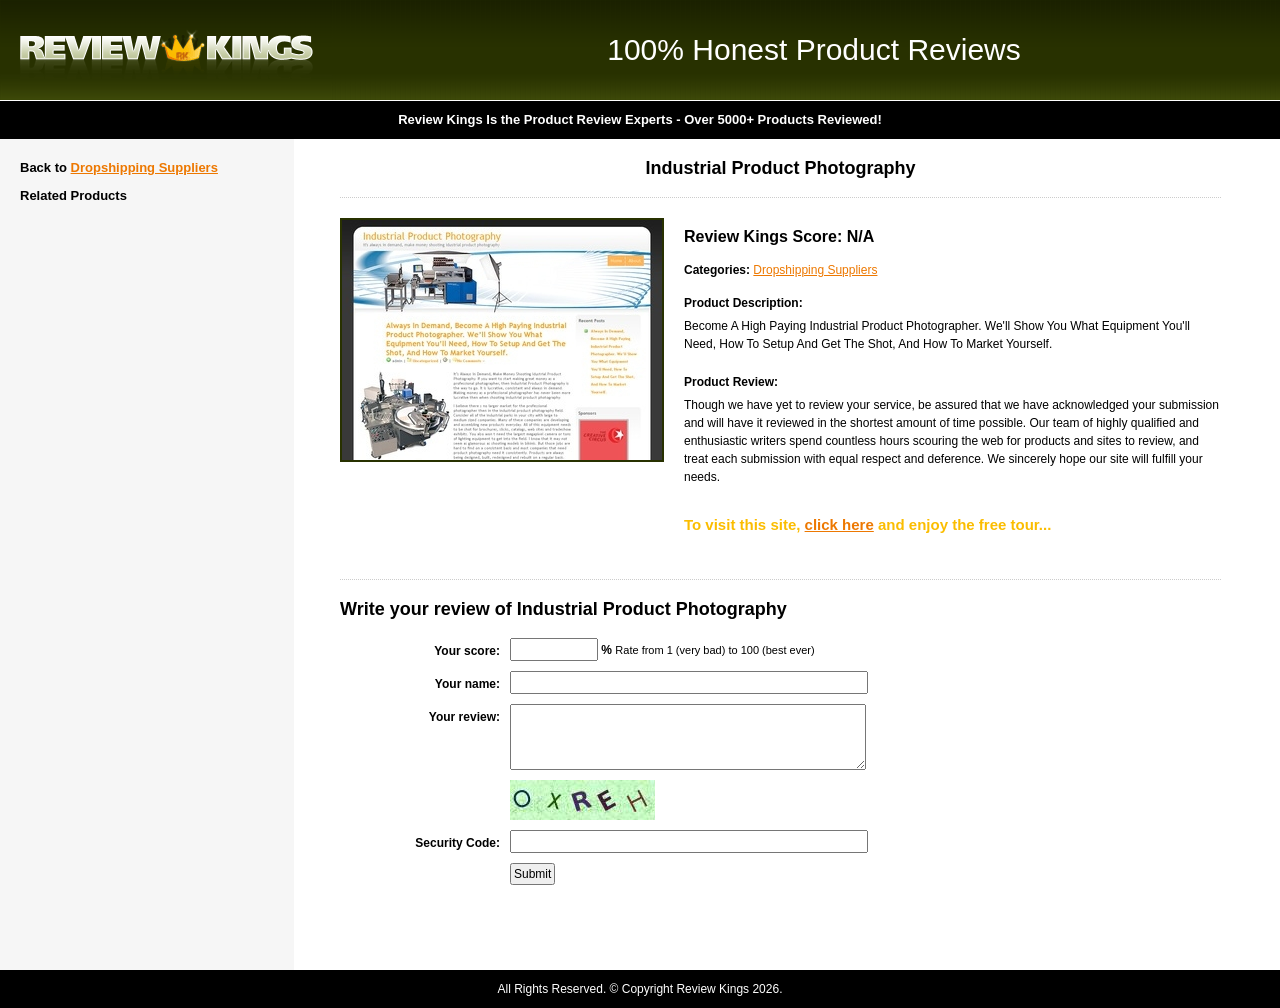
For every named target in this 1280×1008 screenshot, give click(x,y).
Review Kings (166, 50)
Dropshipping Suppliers (144, 167)
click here (839, 524)
